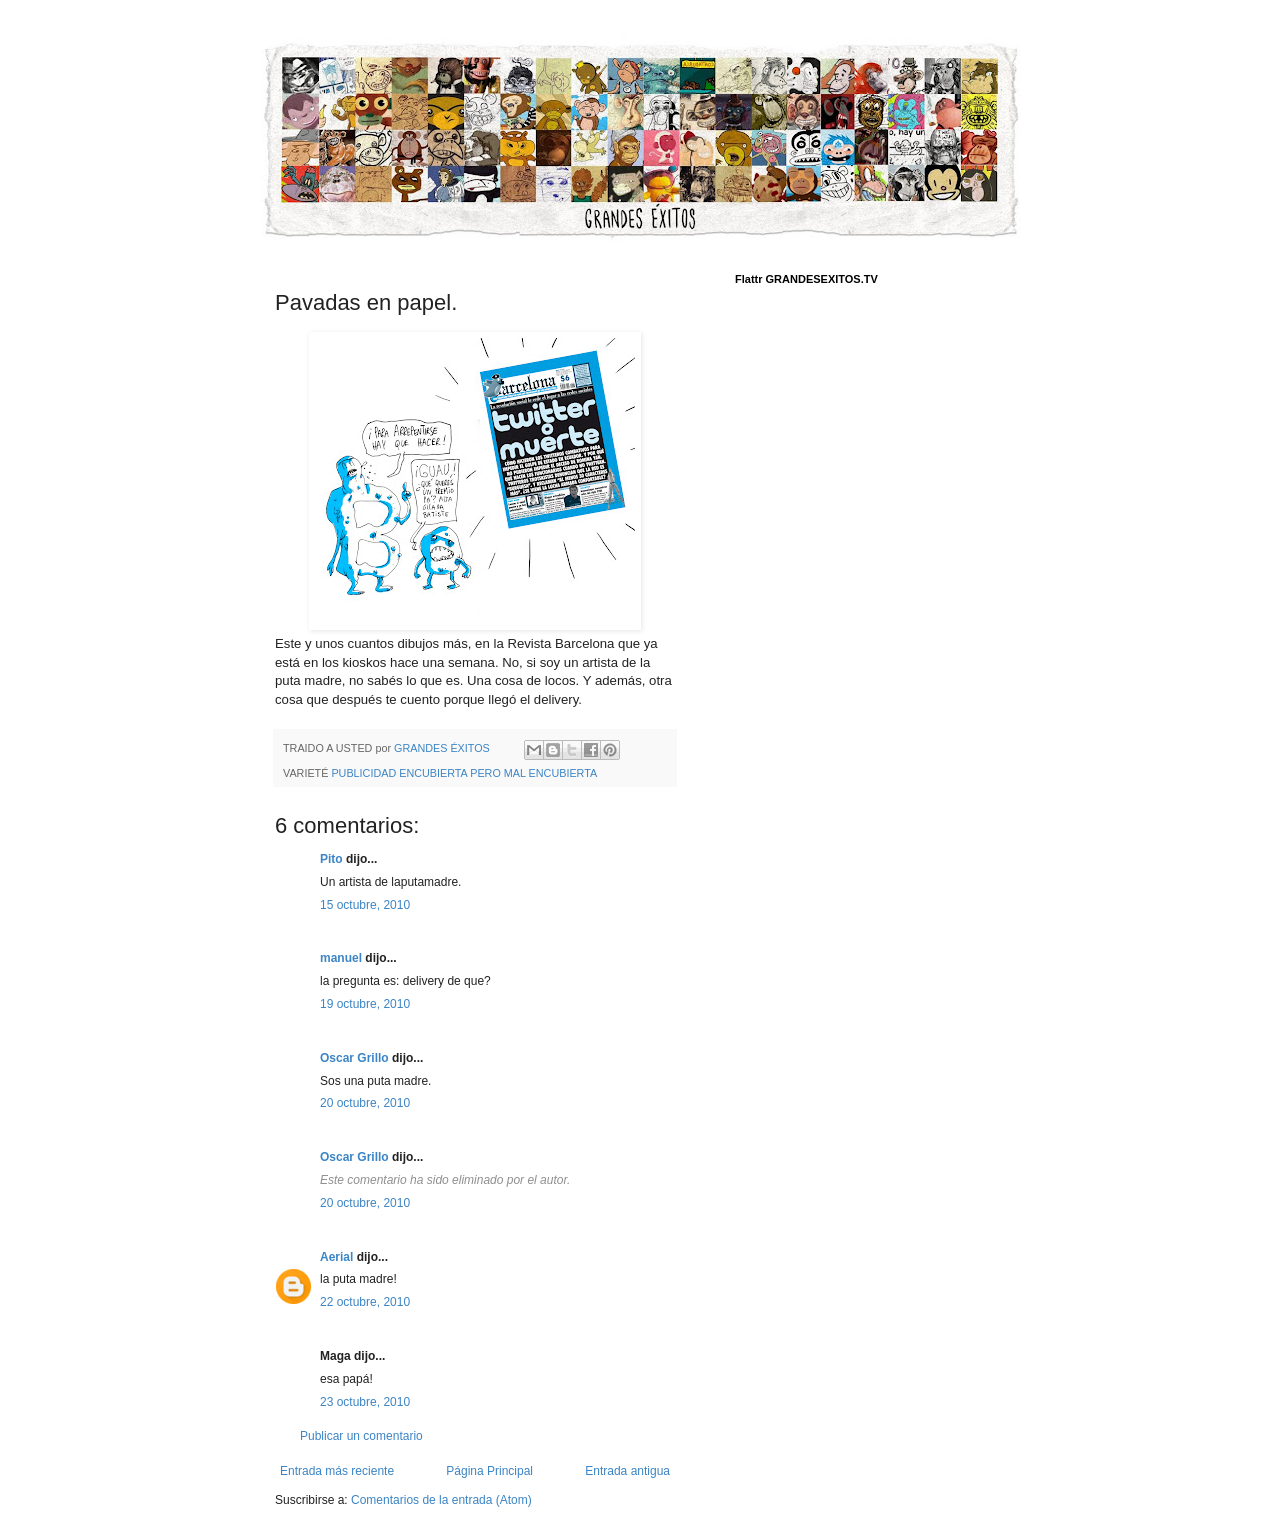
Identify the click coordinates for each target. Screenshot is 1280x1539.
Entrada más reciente (337, 1471)
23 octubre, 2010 (365, 1402)
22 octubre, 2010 (365, 1302)
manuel (341, 958)
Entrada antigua (627, 1471)
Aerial (336, 1257)
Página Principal (489, 1471)
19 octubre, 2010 (365, 1004)
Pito (331, 859)
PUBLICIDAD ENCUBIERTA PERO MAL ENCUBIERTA (464, 773)
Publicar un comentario (361, 1436)
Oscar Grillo (354, 1058)
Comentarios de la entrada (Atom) (441, 1500)
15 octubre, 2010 (365, 905)
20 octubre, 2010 (365, 1103)
